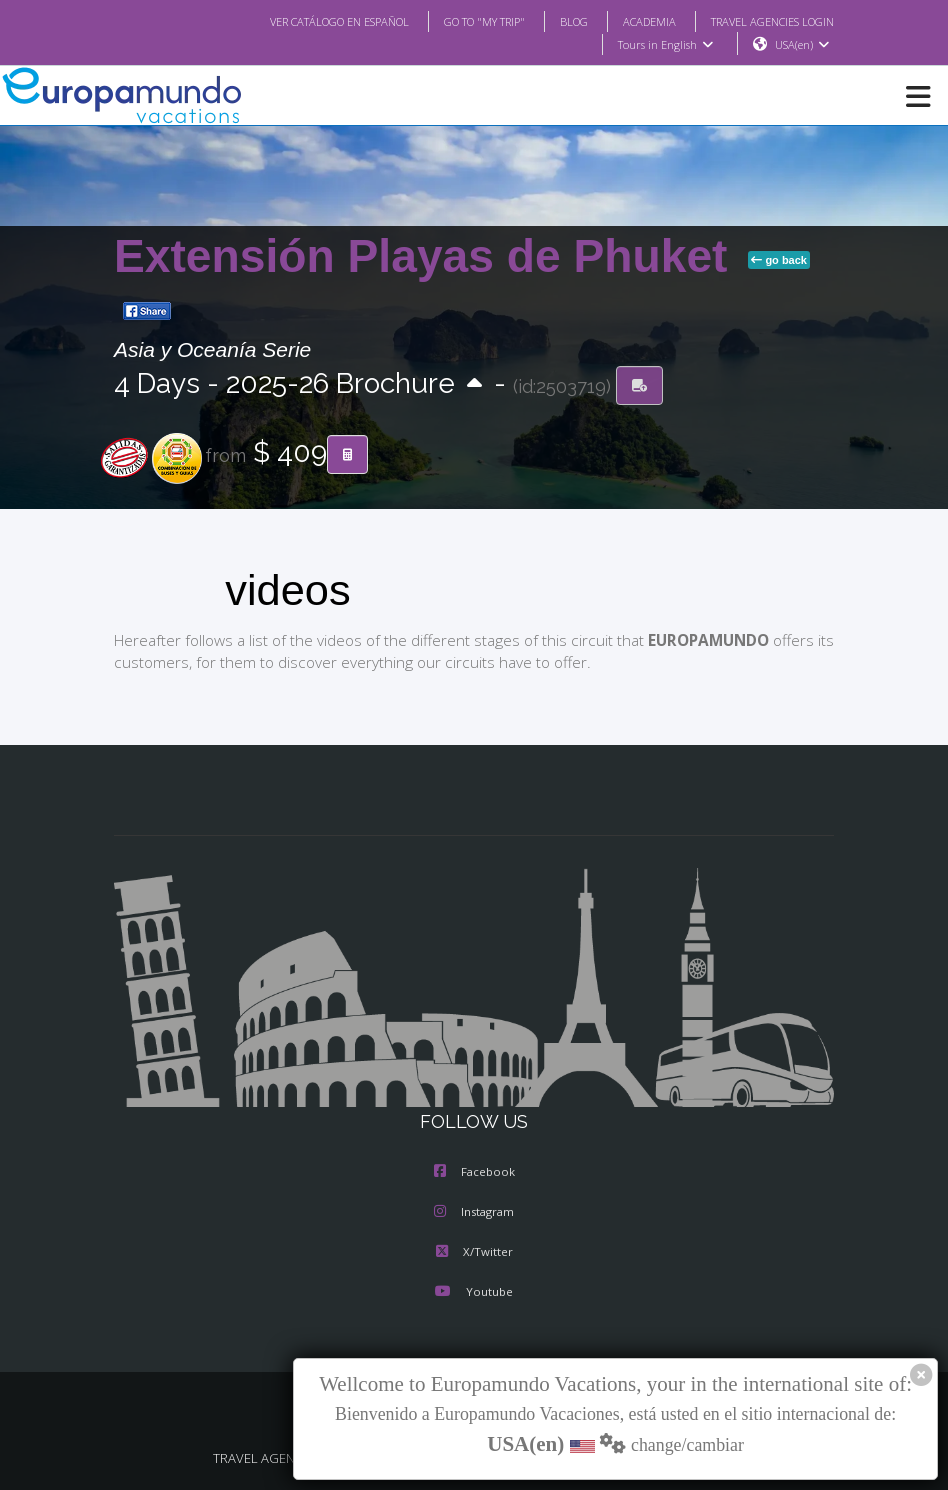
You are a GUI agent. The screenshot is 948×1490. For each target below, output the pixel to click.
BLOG (553, 21)
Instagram (474, 1213)
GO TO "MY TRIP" (458, 21)
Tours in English (664, 45)
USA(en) (802, 45)
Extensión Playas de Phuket (427, 257)
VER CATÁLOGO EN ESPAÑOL (299, 21)
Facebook (474, 1173)
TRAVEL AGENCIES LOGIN (765, 21)
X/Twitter (473, 1253)
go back (779, 261)
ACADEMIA (631, 21)
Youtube (474, 1293)
